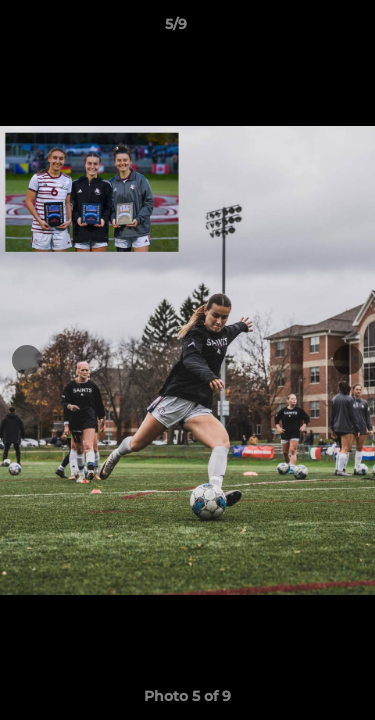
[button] (303, 29)
